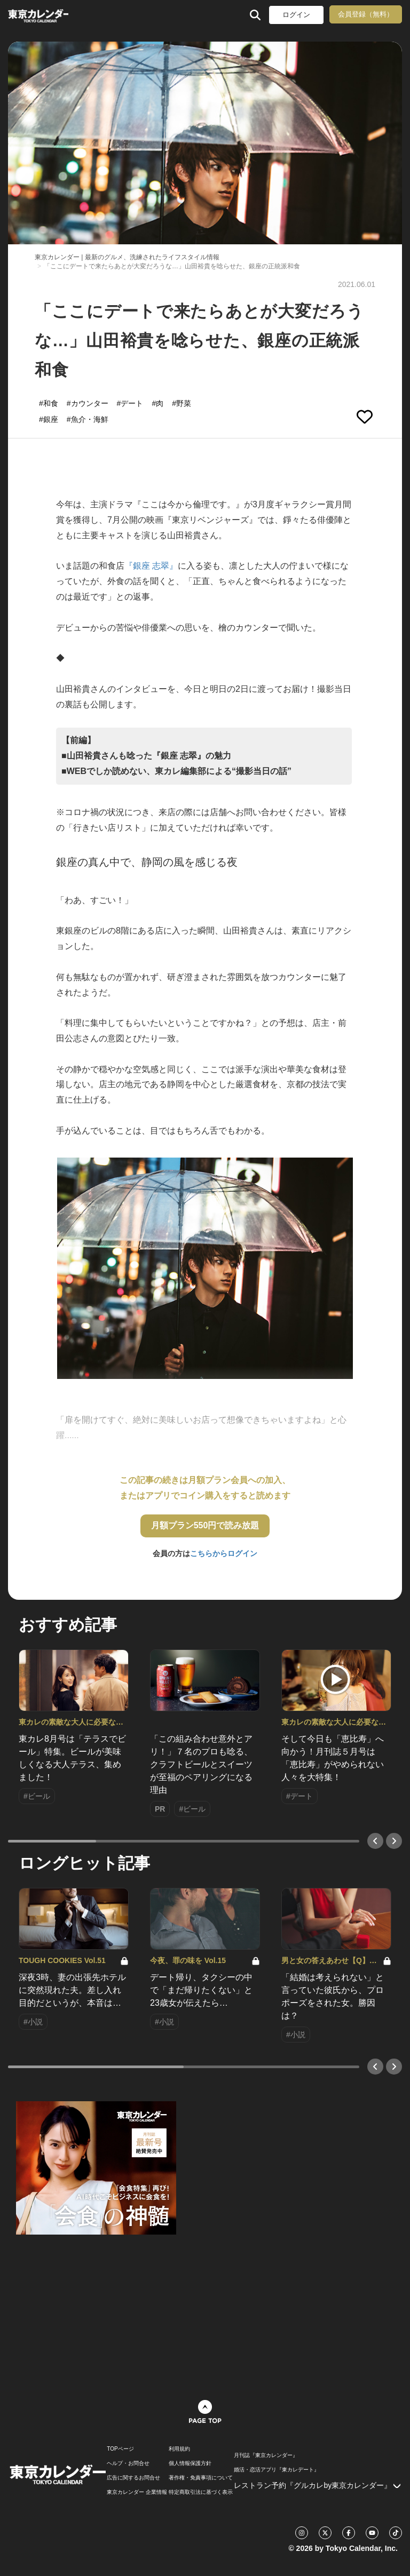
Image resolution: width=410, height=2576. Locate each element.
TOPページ (120, 2449)
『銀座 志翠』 (151, 565)
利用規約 (179, 2449)
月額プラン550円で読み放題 (205, 1525)
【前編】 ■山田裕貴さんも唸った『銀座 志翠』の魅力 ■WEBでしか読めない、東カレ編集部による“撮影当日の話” (176, 756)
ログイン (296, 15)
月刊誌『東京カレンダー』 (266, 2455)
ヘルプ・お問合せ (128, 2463)
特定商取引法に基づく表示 (201, 2492)
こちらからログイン (223, 1553)
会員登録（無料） (365, 14)
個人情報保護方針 (190, 2463)
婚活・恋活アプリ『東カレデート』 (276, 2470)
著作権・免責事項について (201, 2478)
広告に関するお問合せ (133, 2478)
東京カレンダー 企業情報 (137, 2492)
